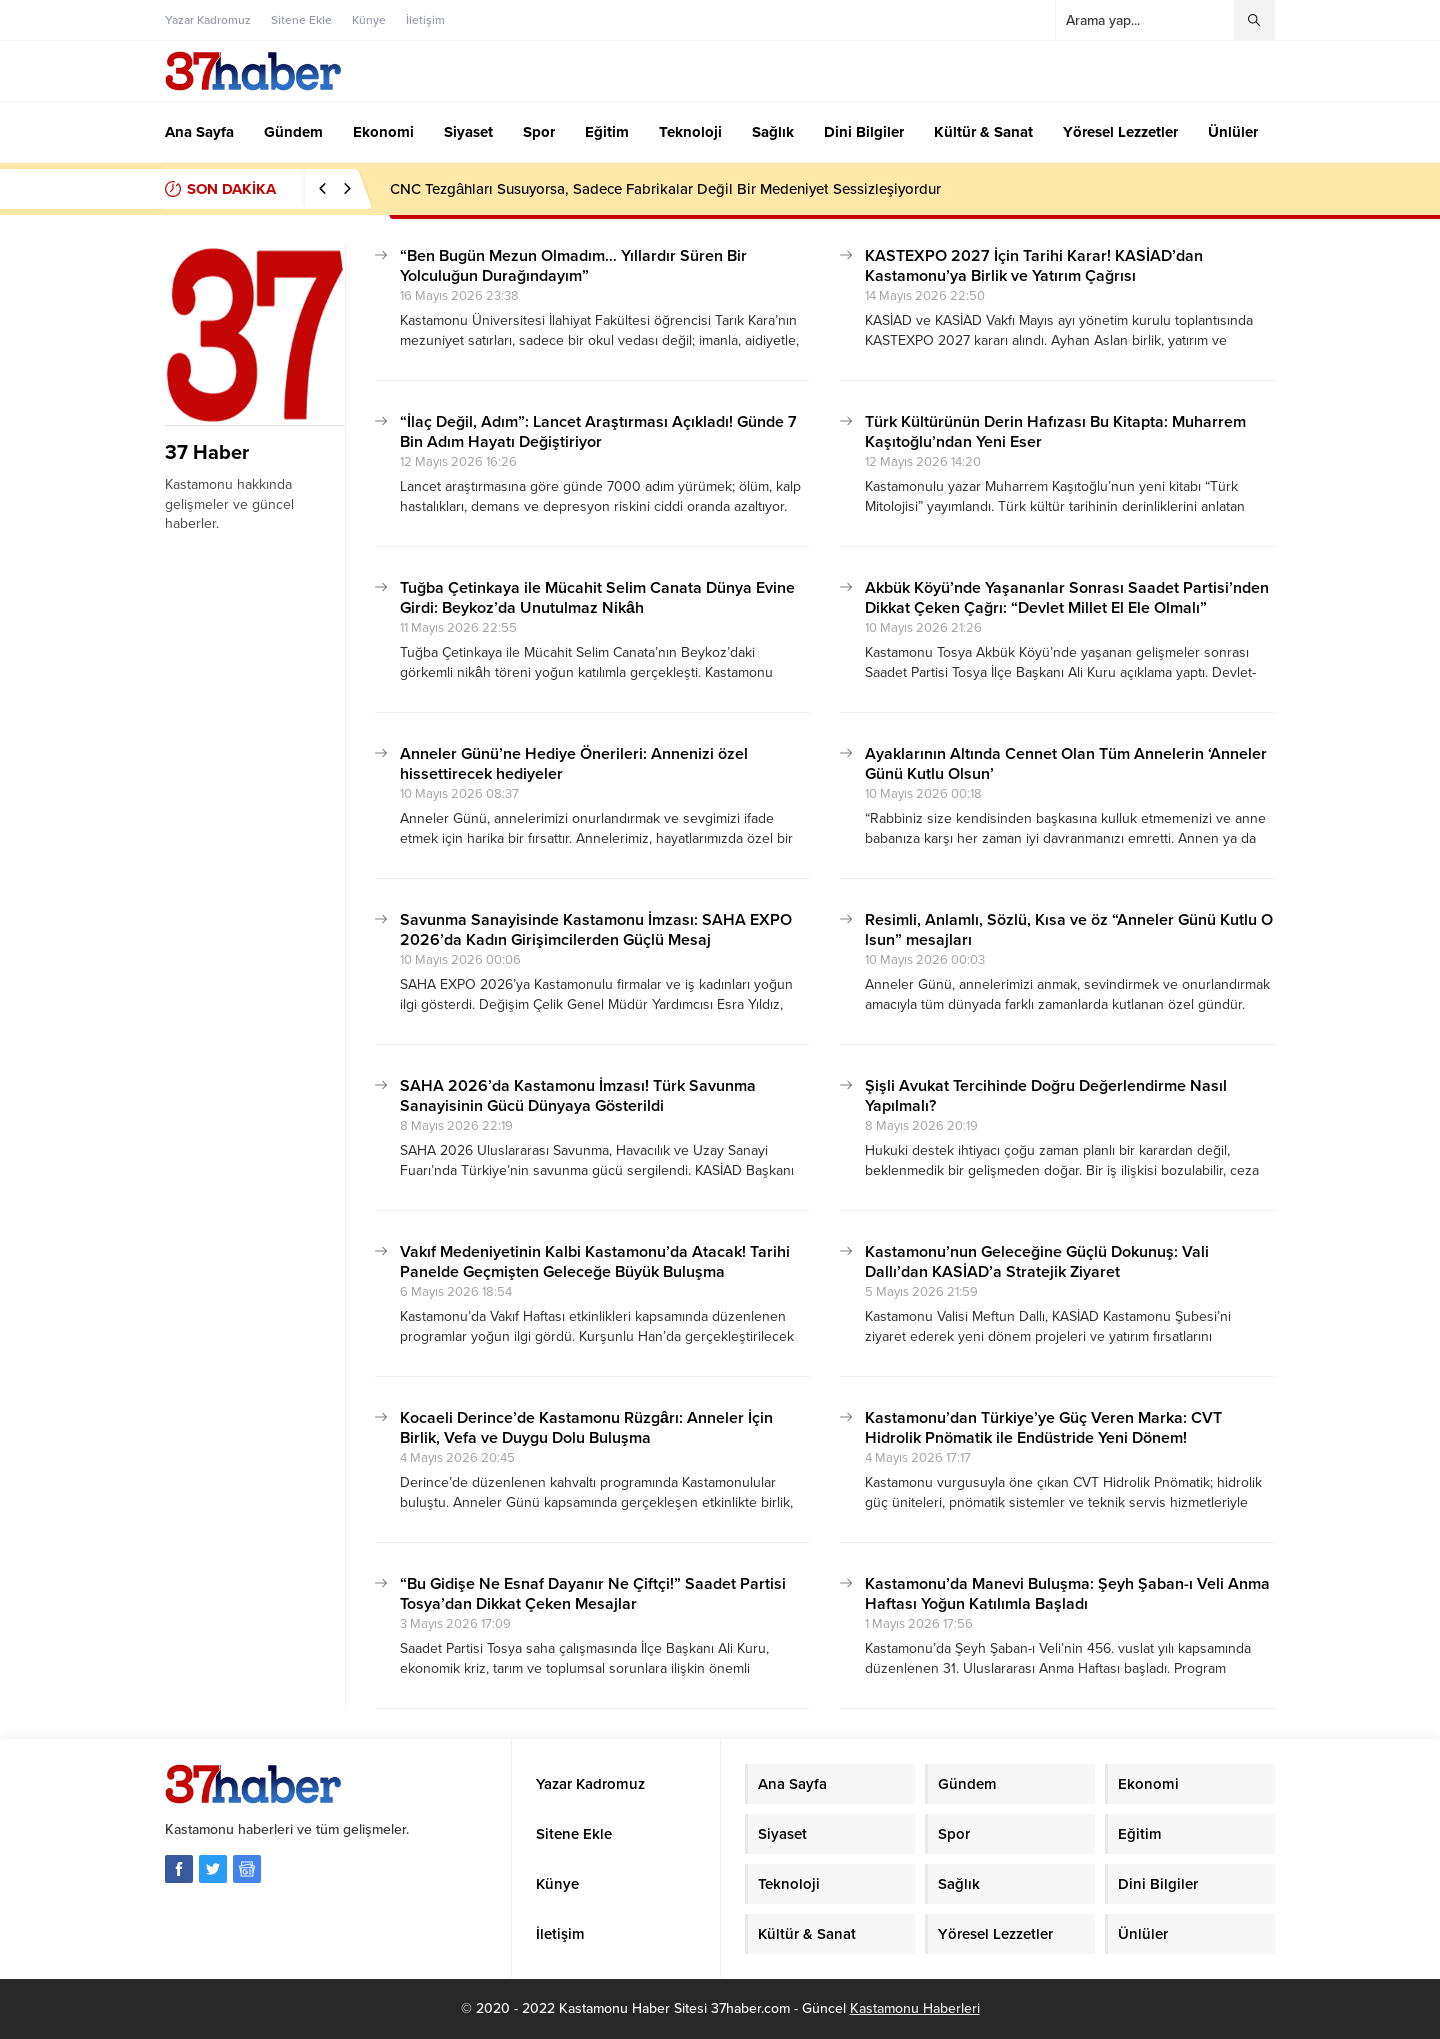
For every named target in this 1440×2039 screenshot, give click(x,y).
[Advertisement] (95, 566)
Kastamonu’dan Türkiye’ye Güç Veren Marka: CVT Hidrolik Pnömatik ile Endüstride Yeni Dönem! (1043, 1428)
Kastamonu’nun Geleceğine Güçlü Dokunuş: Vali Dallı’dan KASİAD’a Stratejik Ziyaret (1037, 1262)
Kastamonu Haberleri (915, 2008)
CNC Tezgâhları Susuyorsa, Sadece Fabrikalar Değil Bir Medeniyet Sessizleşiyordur (665, 189)
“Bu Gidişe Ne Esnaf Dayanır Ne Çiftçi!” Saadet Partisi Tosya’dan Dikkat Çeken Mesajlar (593, 1594)
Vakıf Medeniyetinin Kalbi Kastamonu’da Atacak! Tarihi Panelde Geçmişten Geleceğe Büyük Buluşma (595, 1262)
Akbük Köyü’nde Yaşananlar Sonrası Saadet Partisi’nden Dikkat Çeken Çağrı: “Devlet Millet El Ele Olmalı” (1067, 598)
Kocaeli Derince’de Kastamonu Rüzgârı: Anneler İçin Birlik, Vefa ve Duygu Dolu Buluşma (586, 1428)
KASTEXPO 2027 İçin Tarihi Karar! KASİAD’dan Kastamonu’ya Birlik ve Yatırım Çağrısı (1034, 266)
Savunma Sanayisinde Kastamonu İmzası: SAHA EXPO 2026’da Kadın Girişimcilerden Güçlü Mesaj (596, 930)
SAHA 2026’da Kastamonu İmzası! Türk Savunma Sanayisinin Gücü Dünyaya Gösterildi (578, 1096)
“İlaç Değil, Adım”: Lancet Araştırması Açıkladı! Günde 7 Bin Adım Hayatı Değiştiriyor (598, 432)
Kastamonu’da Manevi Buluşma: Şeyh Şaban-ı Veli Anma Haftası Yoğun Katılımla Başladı (1067, 1594)
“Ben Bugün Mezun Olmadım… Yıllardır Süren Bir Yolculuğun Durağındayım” (573, 266)
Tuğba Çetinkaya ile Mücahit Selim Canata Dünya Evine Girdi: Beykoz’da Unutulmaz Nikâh (597, 598)
